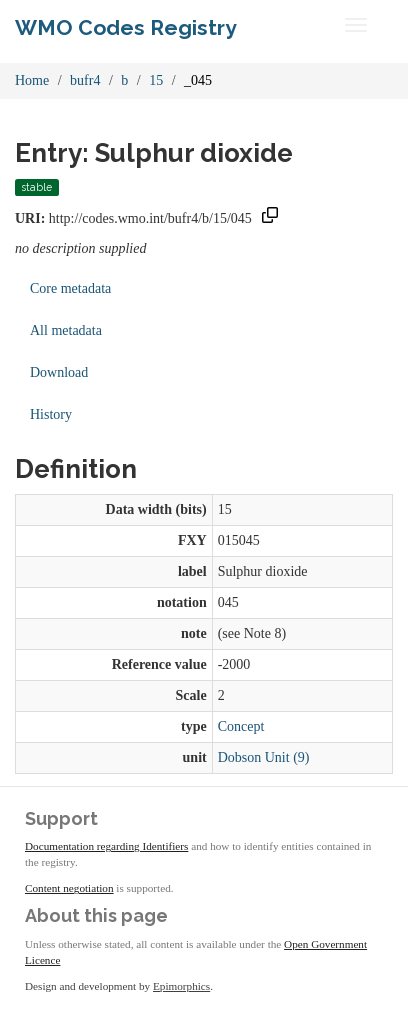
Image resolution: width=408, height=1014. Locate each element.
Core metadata (70, 288)
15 (156, 80)
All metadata (66, 330)
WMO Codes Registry (126, 27)
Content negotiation (69, 888)
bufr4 (85, 80)
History (51, 414)
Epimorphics (181, 986)
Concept (241, 726)
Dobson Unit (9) (264, 757)
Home (32, 80)
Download (59, 372)
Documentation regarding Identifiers (106, 846)
